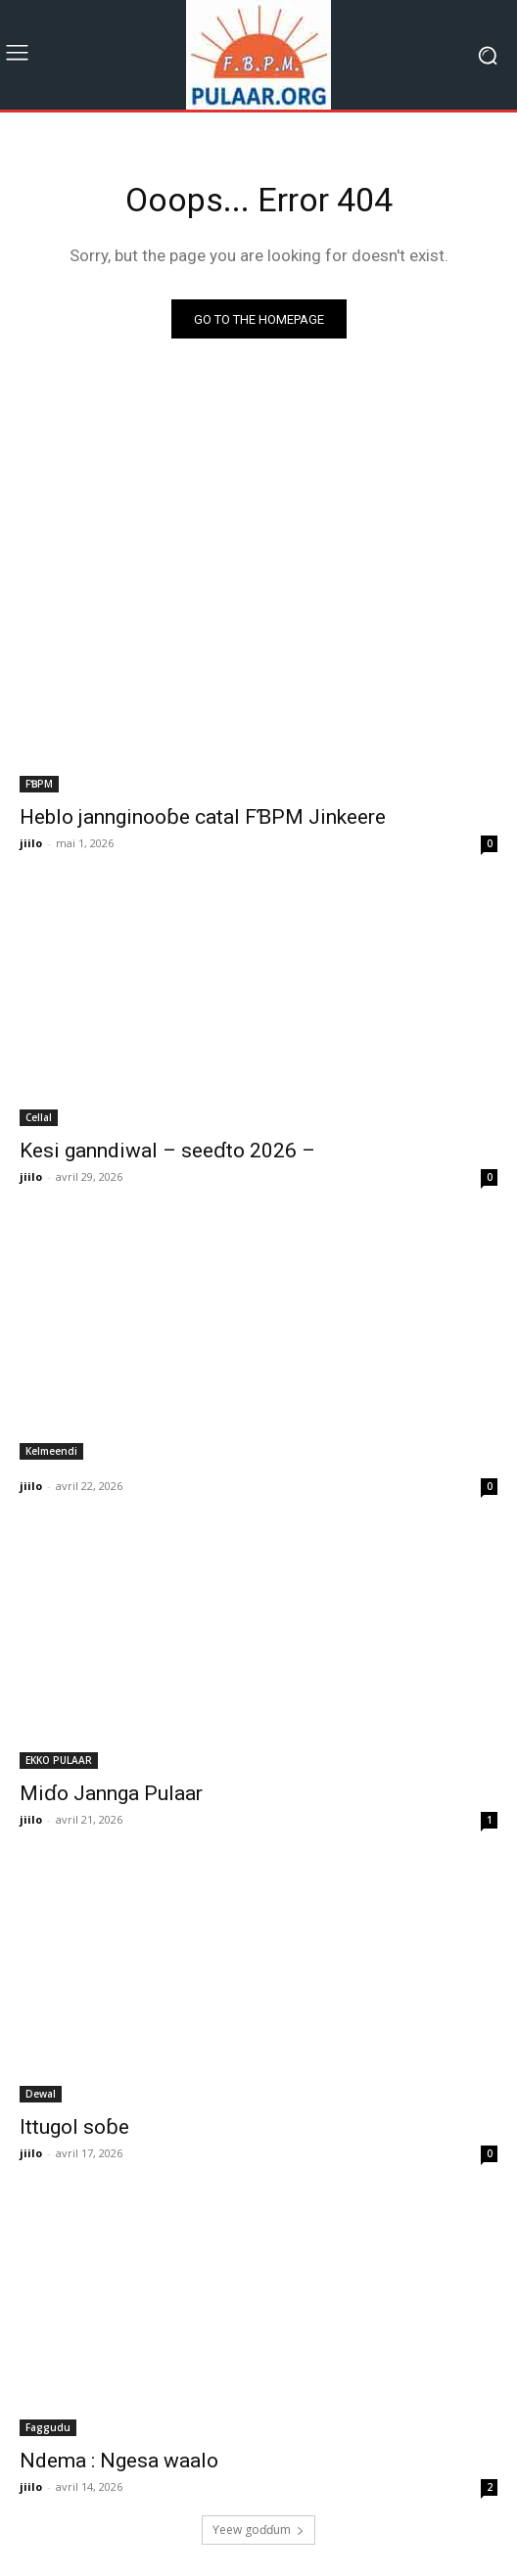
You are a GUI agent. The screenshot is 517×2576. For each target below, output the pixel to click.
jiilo (31, 843)
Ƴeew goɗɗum (258, 2529)
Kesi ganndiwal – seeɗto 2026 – (167, 1150)
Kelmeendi (51, 1451)
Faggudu (47, 2427)
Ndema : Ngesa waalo (119, 2460)
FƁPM (39, 784)
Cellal (38, 1117)
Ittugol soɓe (74, 2127)
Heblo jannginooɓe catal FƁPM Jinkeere (203, 817)
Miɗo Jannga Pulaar (111, 1793)
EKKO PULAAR (58, 1760)
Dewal (40, 2094)
